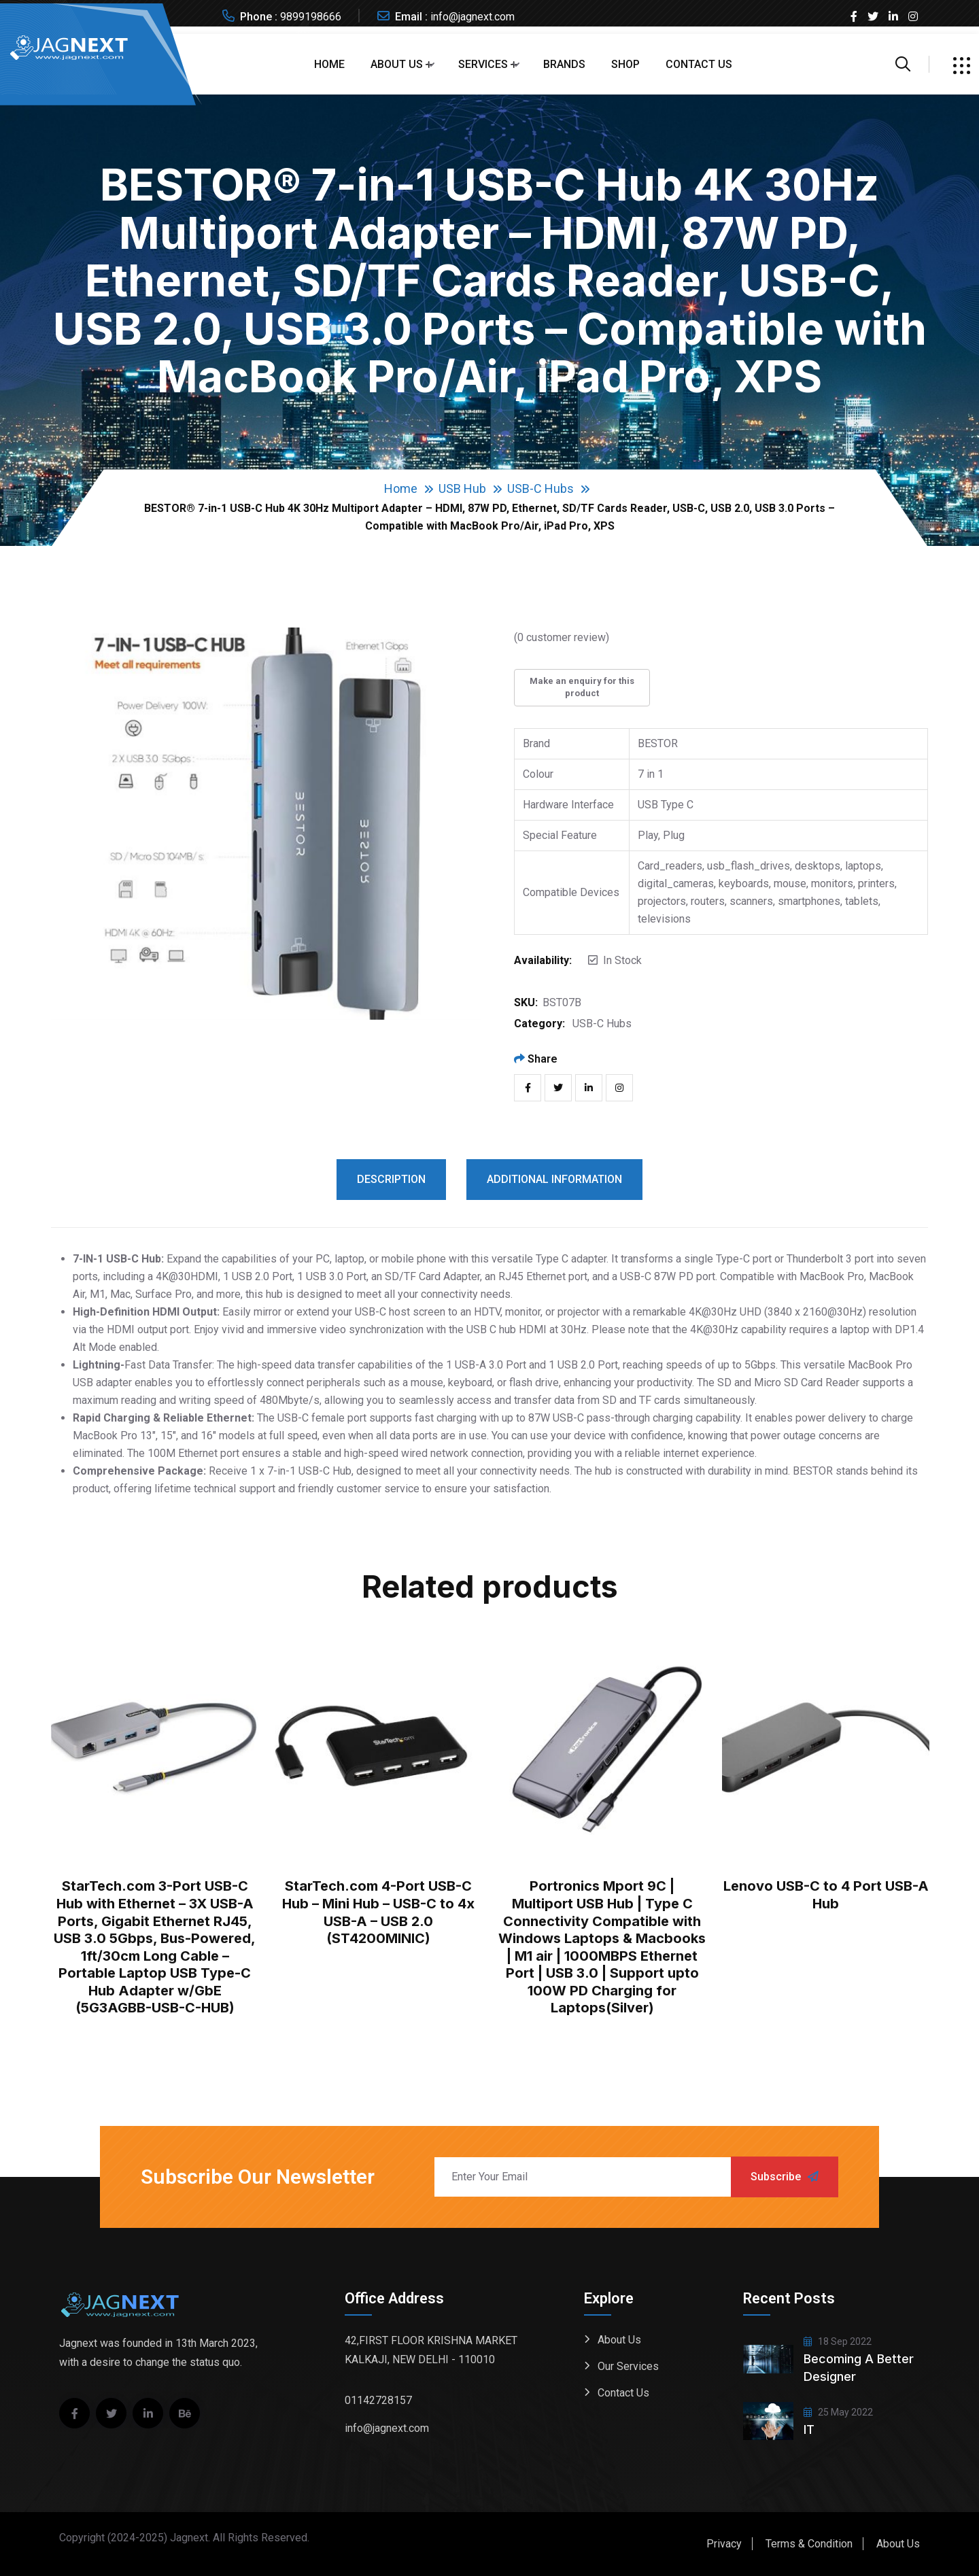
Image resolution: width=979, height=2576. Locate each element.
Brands (564, 64)
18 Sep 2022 (838, 2341)
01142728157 (378, 2400)
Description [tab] (391, 1179)
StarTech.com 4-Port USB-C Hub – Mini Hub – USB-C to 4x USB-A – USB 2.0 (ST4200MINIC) (378, 1912)
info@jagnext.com (472, 16)
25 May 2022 (838, 2412)
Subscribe (785, 2176)
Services (483, 64)
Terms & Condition (809, 2543)
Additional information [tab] (554, 1179)
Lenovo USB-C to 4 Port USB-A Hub (826, 1895)
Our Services (628, 2366)
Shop (625, 64)
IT (809, 2429)
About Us (397, 64)
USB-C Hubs (540, 488)
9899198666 (310, 16)
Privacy (724, 2543)
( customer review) (561, 637)
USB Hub (462, 488)
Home (329, 64)
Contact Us (699, 64)
